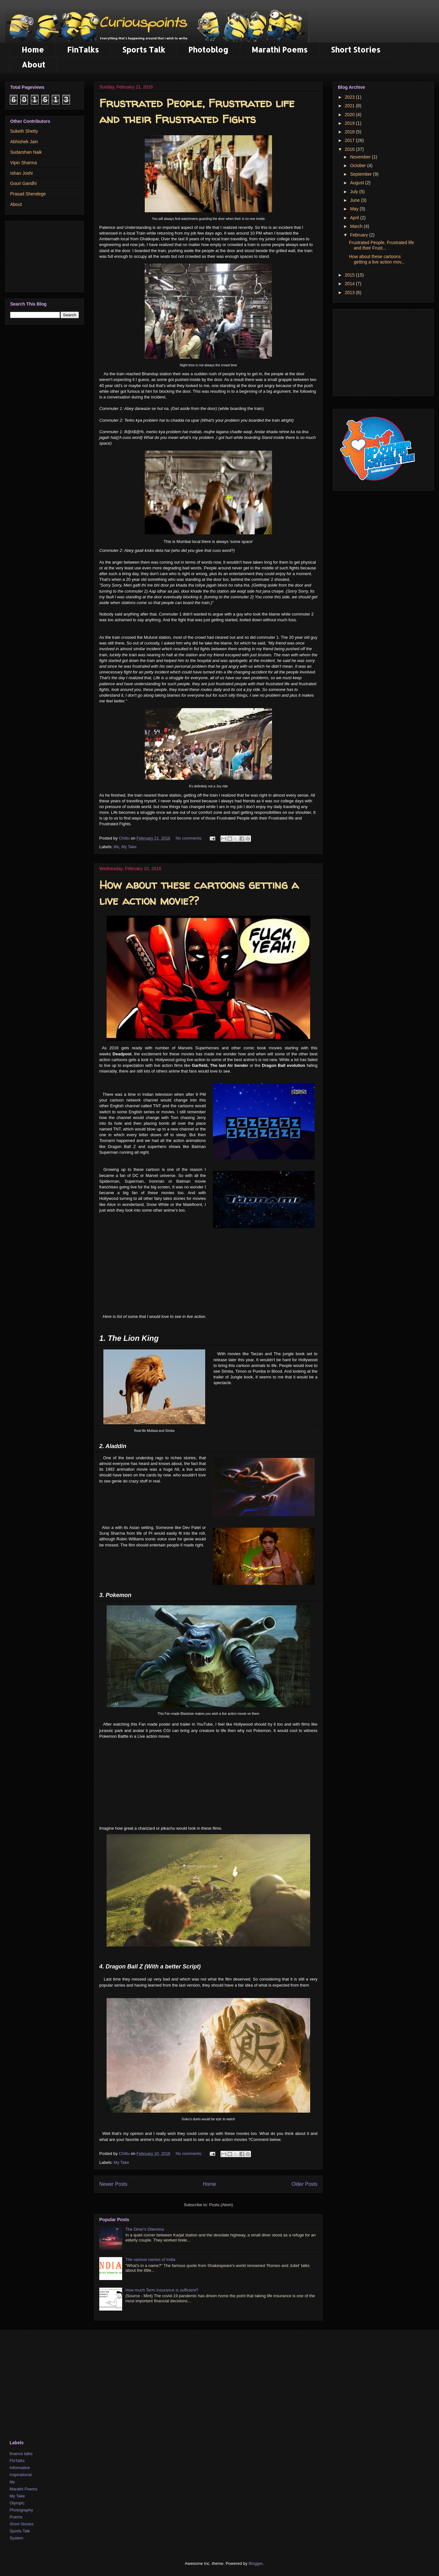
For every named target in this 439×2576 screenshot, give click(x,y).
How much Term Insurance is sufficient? (161, 2290)
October (358, 165)
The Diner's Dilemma (144, 2229)
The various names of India (150, 2259)
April (355, 217)
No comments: (189, 838)
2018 (350, 131)
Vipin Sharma (23, 162)
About (33, 64)
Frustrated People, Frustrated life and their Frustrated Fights (197, 111)
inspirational (20, 2474)
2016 (350, 149)
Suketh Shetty (24, 131)
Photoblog (208, 49)
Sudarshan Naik (26, 152)
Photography (21, 2510)
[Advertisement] (208, 1281)
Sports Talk (143, 49)
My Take (128, 846)
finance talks (21, 2453)
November (361, 156)
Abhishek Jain (24, 141)
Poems (16, 2517)
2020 (350, 114)
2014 (350, 283)
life (116, 846)
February (359, 234)
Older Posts (304, 2184)
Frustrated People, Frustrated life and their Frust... (381, 245)
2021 (350, 105)
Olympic (17, 2503)
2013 (350, 292)
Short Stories (355, 49)
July (354, 191)
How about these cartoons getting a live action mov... (377, 259)
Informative (20, 2467)
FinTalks (83, 49)
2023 (350, 97)
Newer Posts (113, 2184)
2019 (350, 123)
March (357, 226)
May (354, 208)
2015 (350, 275)
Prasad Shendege (28, 193)
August (357, 182)
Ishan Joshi (21, 173)
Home (33, 49)
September (361, 174)
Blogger (255, 2563)
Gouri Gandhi (23, 183)
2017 (350, 140)
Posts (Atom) (221, 2204)
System (16, 2538)
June (355, 200)
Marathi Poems (280, 49)
